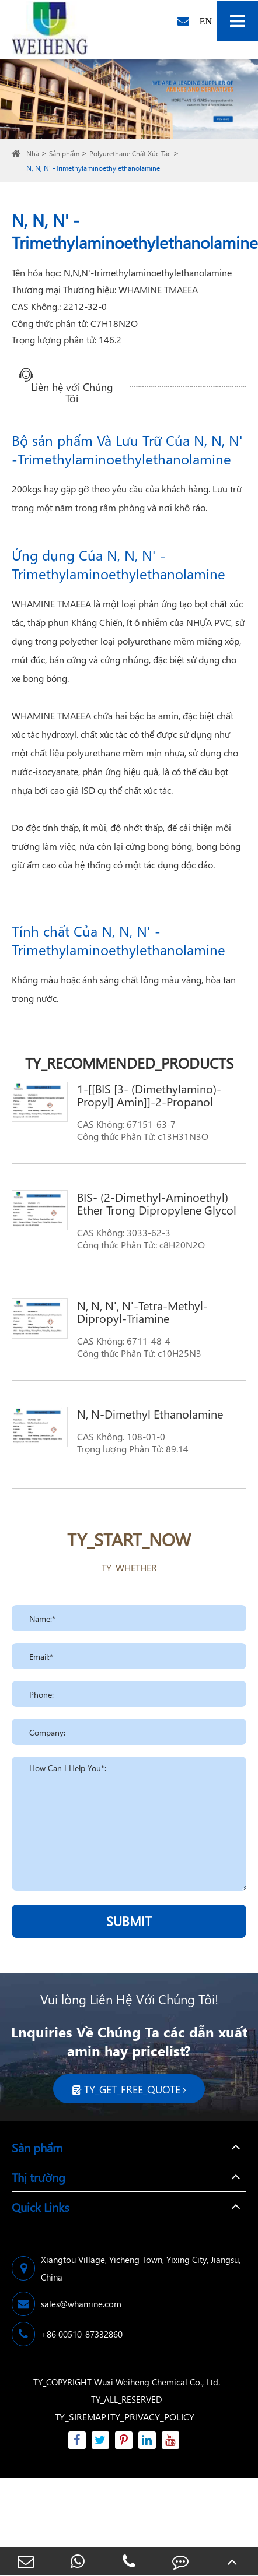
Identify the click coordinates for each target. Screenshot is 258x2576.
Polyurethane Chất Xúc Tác (130, 153)
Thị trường (38, 2177)
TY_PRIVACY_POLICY (152, 2416)
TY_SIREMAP (80, 2416)
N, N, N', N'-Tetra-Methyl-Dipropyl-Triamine (142, 1311)
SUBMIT (129, 1921)
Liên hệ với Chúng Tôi (72, 387)
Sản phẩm (64, 153)
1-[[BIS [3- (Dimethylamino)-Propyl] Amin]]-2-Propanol (149, 1094)
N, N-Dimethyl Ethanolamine (150, 1413)
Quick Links (40, 2206)
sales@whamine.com (66, 2304)
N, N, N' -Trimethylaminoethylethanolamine (93, 168)
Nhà (32, 153)
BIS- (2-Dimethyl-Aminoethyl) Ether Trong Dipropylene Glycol (156, 1203)
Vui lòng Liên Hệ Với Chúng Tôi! (129, 1999)
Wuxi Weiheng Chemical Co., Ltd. (157, 2382)
